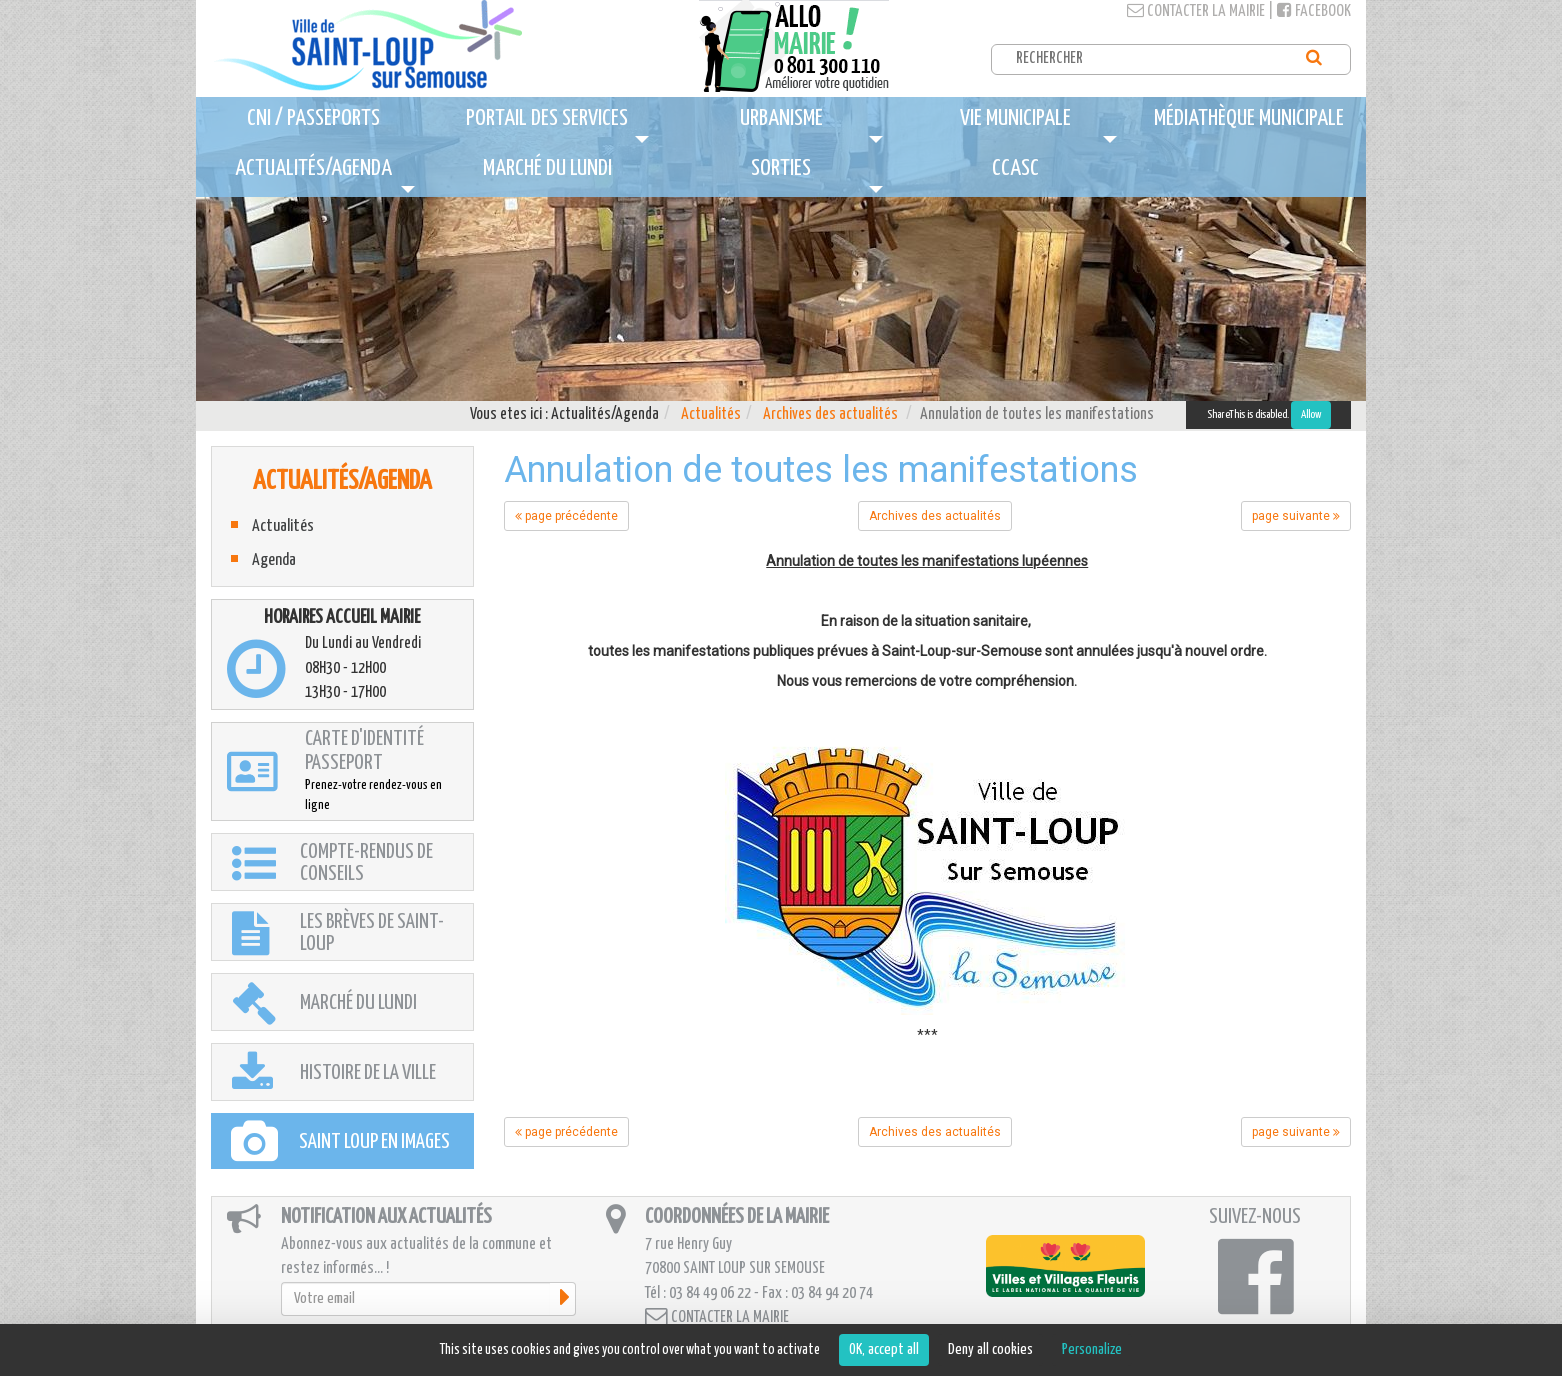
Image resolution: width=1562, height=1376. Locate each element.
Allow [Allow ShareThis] (1311, 414)
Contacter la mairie (1196, 11)
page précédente (566, 516)
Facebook (1314, 11)
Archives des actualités (830, 414)
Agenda (274, 560)
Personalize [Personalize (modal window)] (1092, 1349)
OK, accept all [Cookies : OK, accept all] (884, 1349)
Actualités (711, 414)
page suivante (1296, 516)
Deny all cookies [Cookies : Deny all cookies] (990, 1349)
